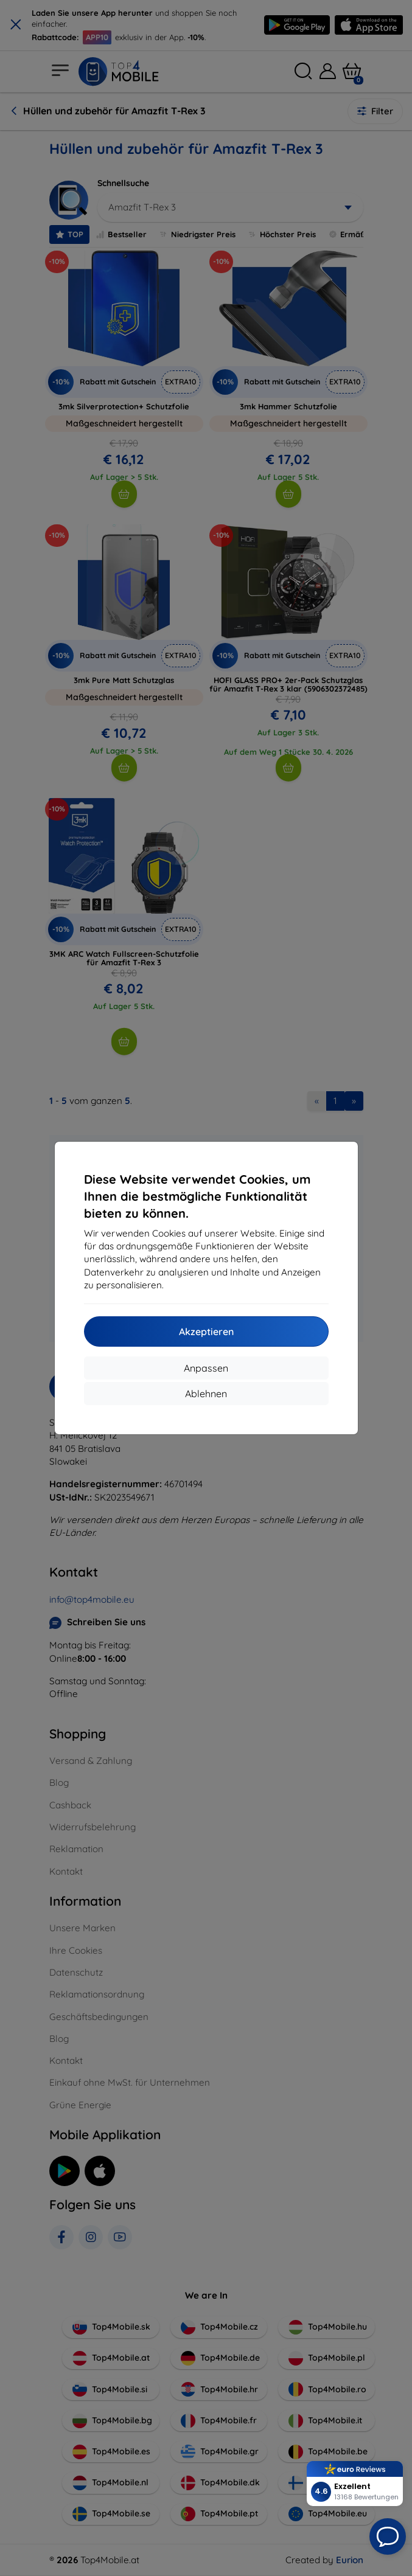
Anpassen (206, 1368)
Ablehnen (206, 1393)
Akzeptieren (206, 1331)
